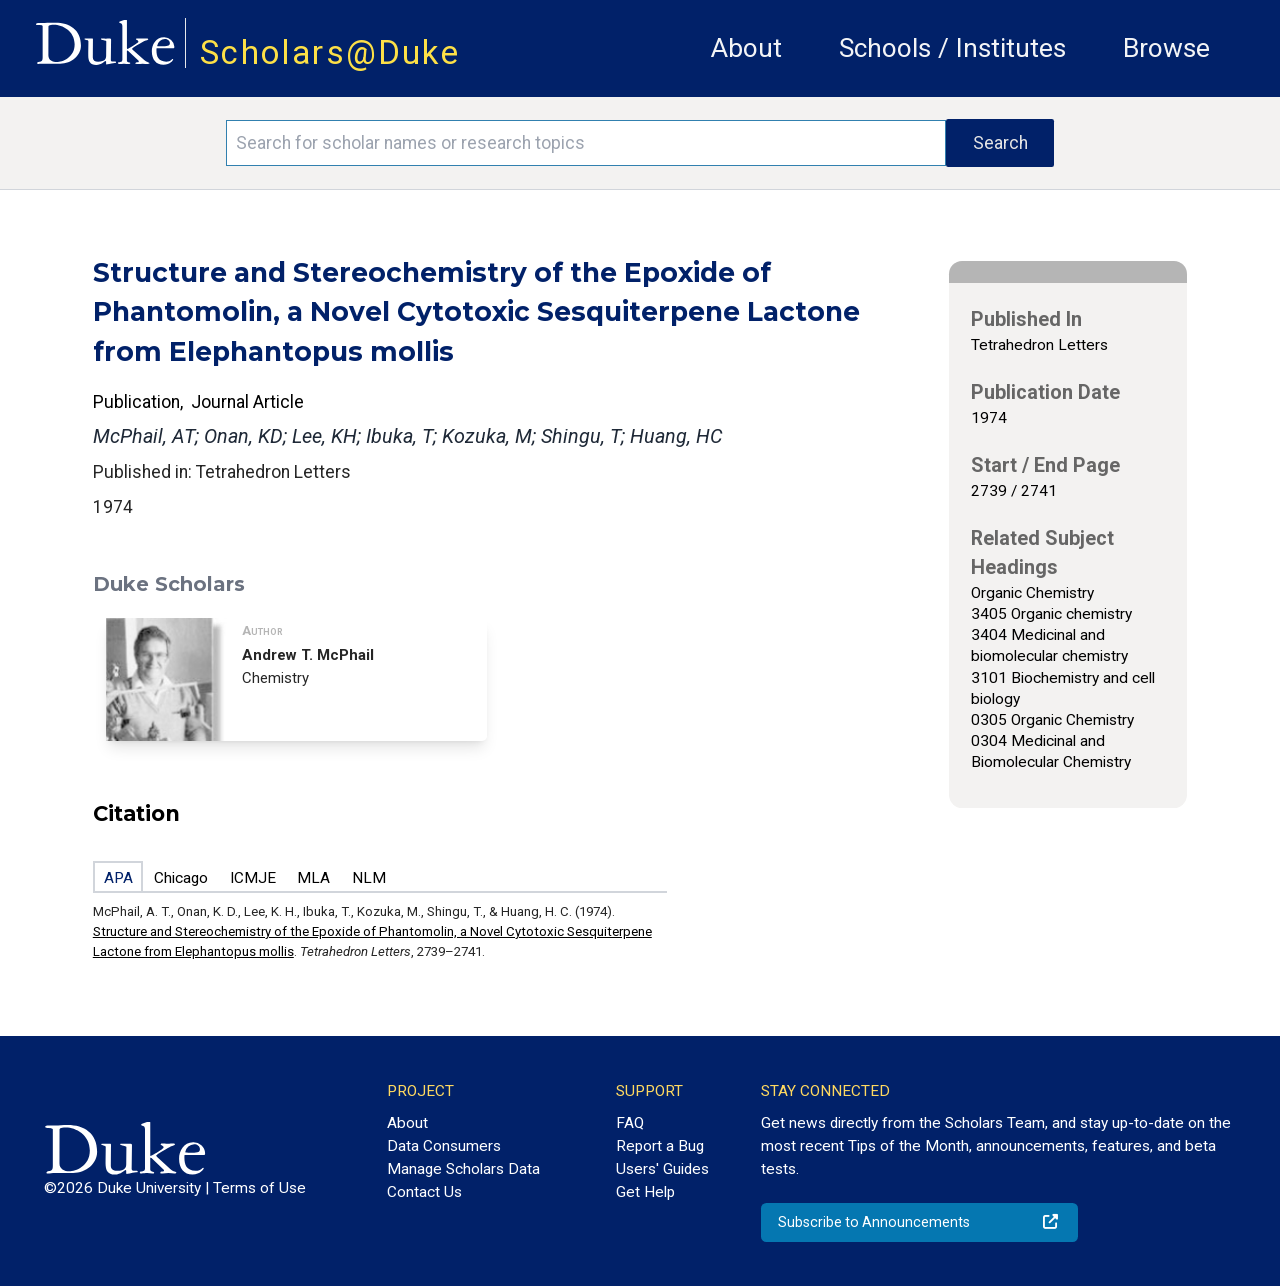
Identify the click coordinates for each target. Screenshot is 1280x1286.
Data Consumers (444, 1146)
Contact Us (424, 1192)
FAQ (630, 1123)
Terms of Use (259, 1188)
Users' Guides (662, 1169)
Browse (1166, 48)
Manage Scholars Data (463, 1169)
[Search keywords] (586, 143)
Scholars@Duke (330, 52)
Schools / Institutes (952, 48)
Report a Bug (660, 1146)
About (746, 48)
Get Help (645, 1192)
